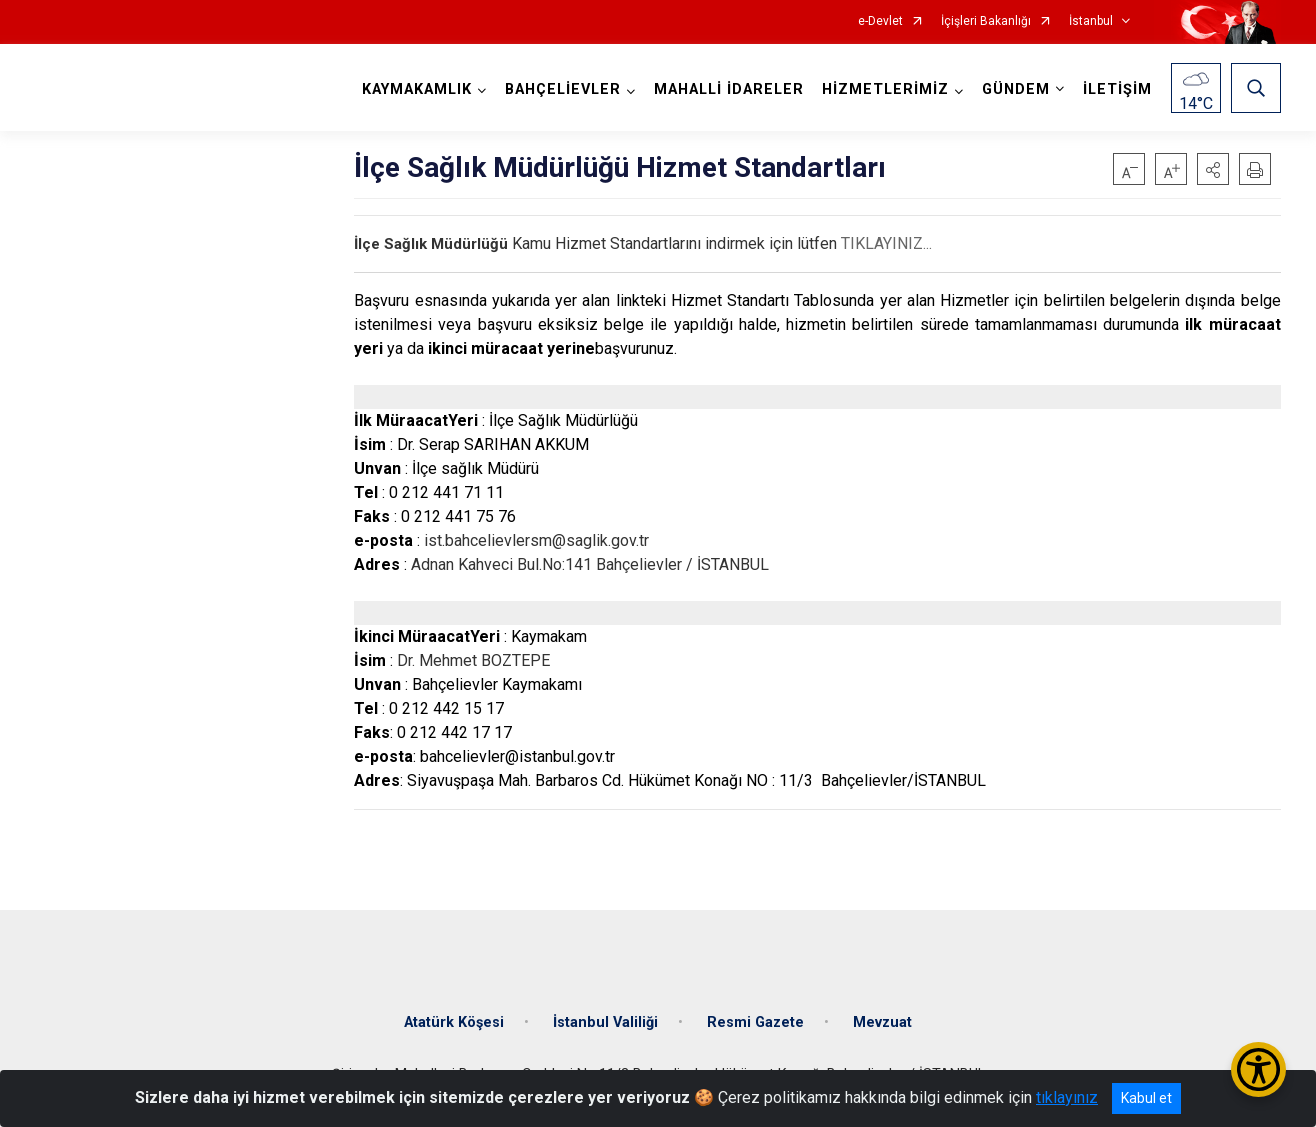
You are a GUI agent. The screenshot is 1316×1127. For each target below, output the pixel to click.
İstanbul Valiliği (605, 1022)
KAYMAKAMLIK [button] (417, 89)
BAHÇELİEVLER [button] (563, 89)
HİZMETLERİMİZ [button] (885, 89)
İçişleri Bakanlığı (986, 21)
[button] (1213, 169)
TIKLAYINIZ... (886, 243)
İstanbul (1091, 21)
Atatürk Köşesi (454, 1022)
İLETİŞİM (1117, 89)
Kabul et (1146, 1098)
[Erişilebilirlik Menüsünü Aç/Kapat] (1258, 1069)
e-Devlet (880, 21)
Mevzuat (882, 1022)
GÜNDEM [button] (1016, 89)
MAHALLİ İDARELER (729, 89)
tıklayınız (1067, 1097)
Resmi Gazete (755, 1022)
